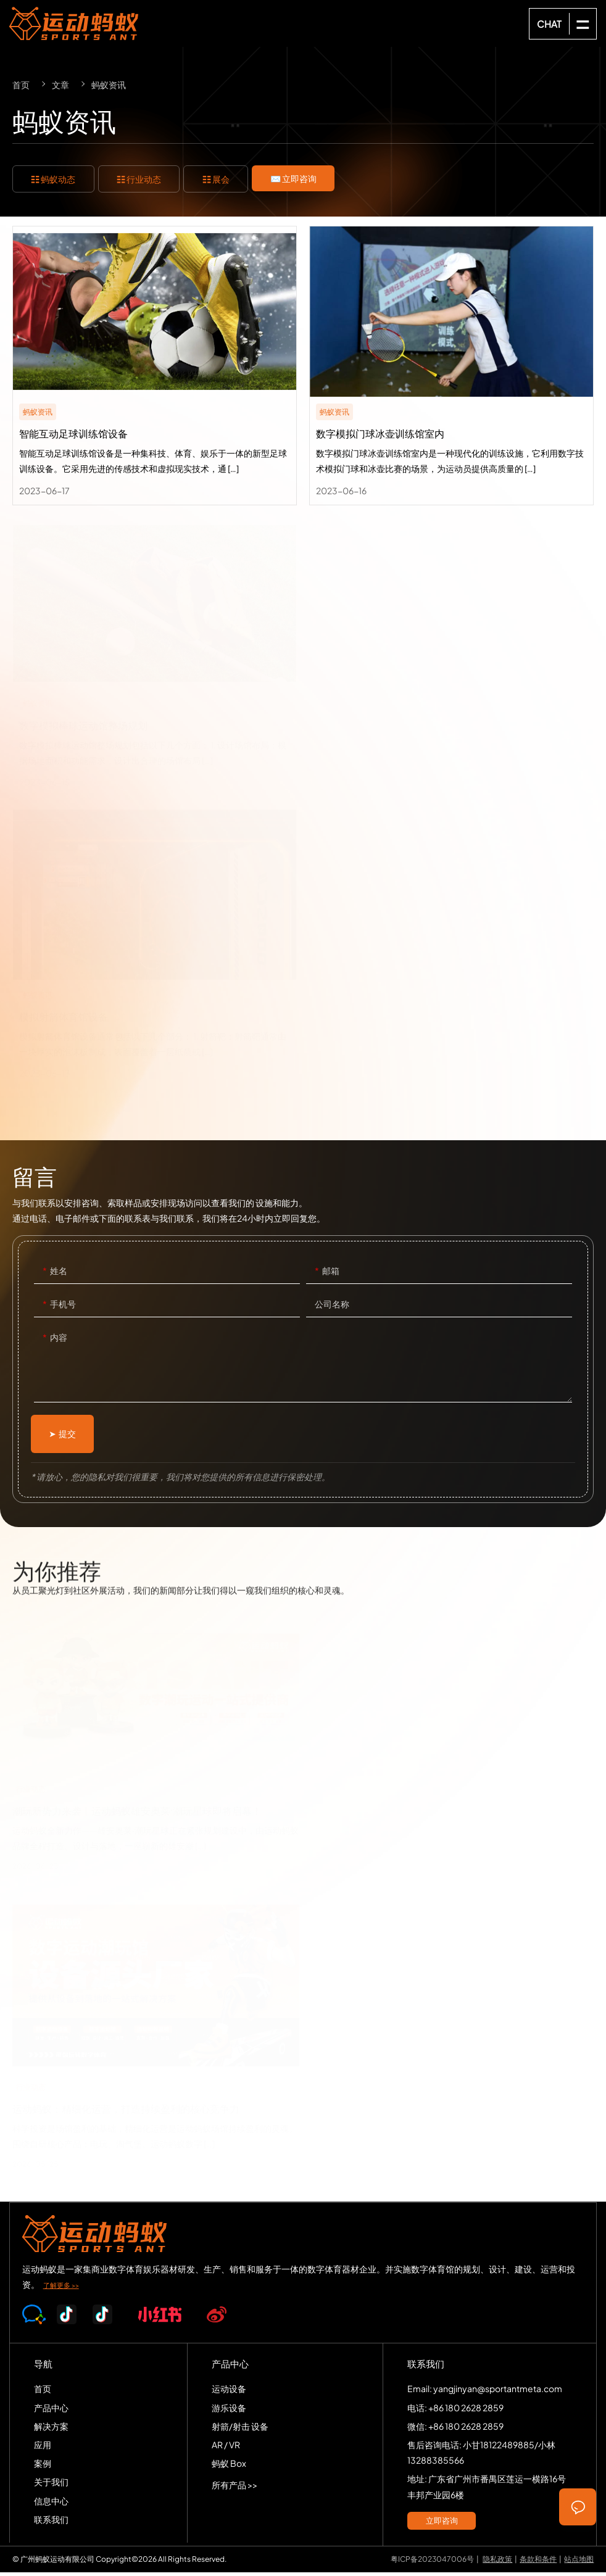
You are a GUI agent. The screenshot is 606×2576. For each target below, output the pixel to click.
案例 (42, 2467)
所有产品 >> (234, 2489)
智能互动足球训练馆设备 (154, 366)
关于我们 (51, 2485)
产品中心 (51, 2411)
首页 (21, 84)
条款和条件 (538, 2563)
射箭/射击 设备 (240, 2429)
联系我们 (51, 2522)
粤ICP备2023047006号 (432, 2563)
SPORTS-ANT (73, 23)
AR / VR (226, 2448)
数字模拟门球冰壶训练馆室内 (451, 366)
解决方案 (51, 2429)
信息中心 (51, 2504)
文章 (60, 84)
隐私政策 (497, 2563)
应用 (42, 2448)
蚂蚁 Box (229, 2467)
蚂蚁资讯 (108, 84)
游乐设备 (229, 2411)
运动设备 (229, 2392)
